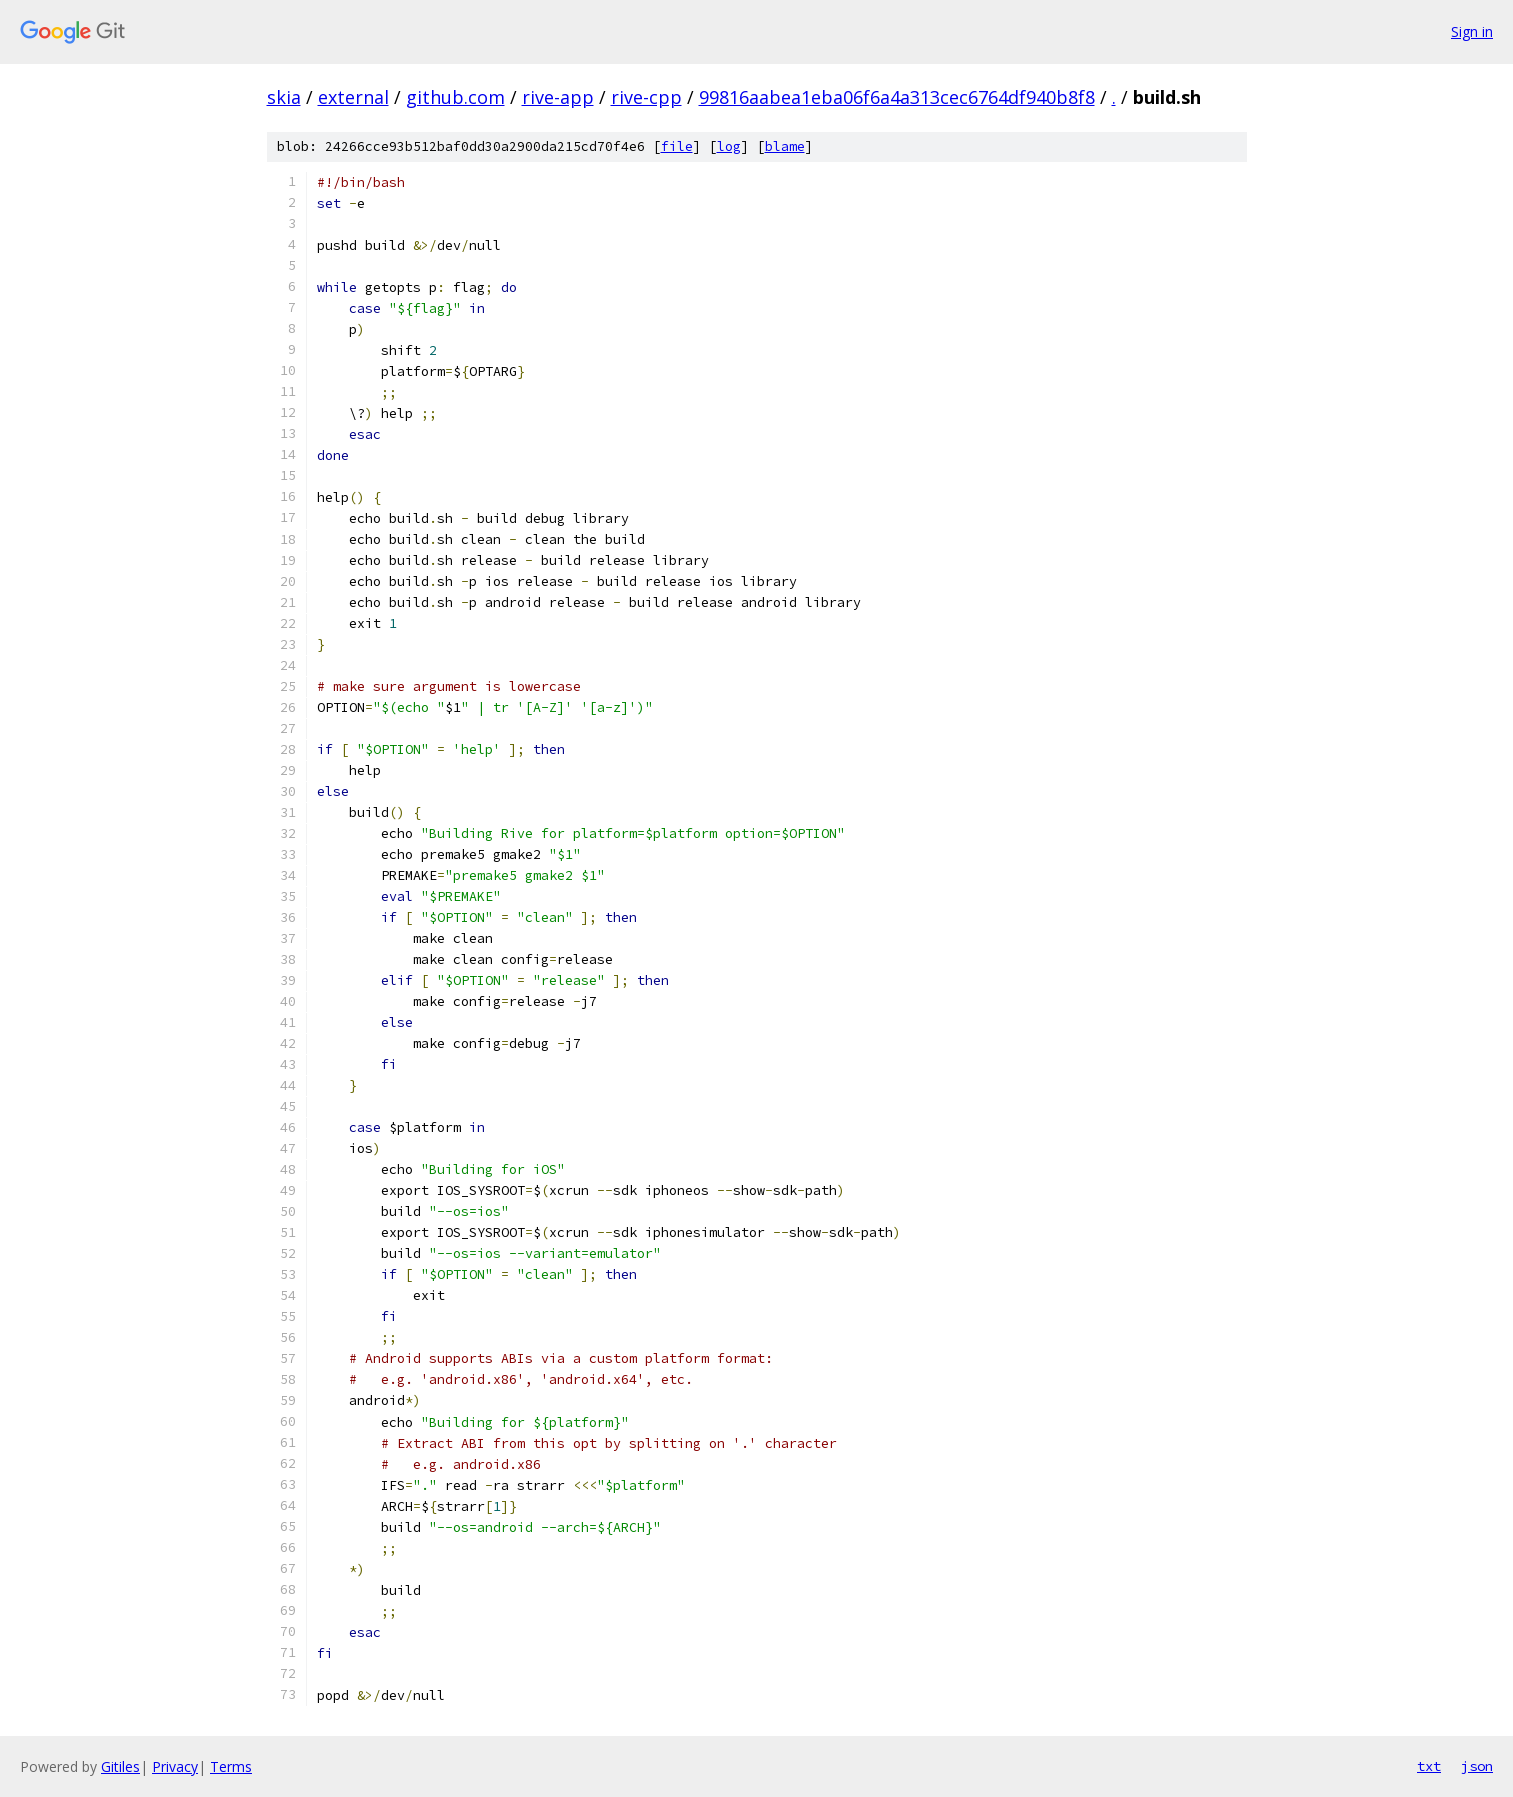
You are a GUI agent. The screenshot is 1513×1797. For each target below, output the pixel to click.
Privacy (175, 1766)
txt (1429, 1766)
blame (785, 146)
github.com (455, 97)
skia (284, 97)
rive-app (558, 97)
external (353, 97)
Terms (231, 1766)
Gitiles (120, 1766)
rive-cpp (646, 97)
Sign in (1472, 31)
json (1477, 1766)
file (677, 146)
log (729, 146)
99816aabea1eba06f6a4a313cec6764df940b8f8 (897, 97)
